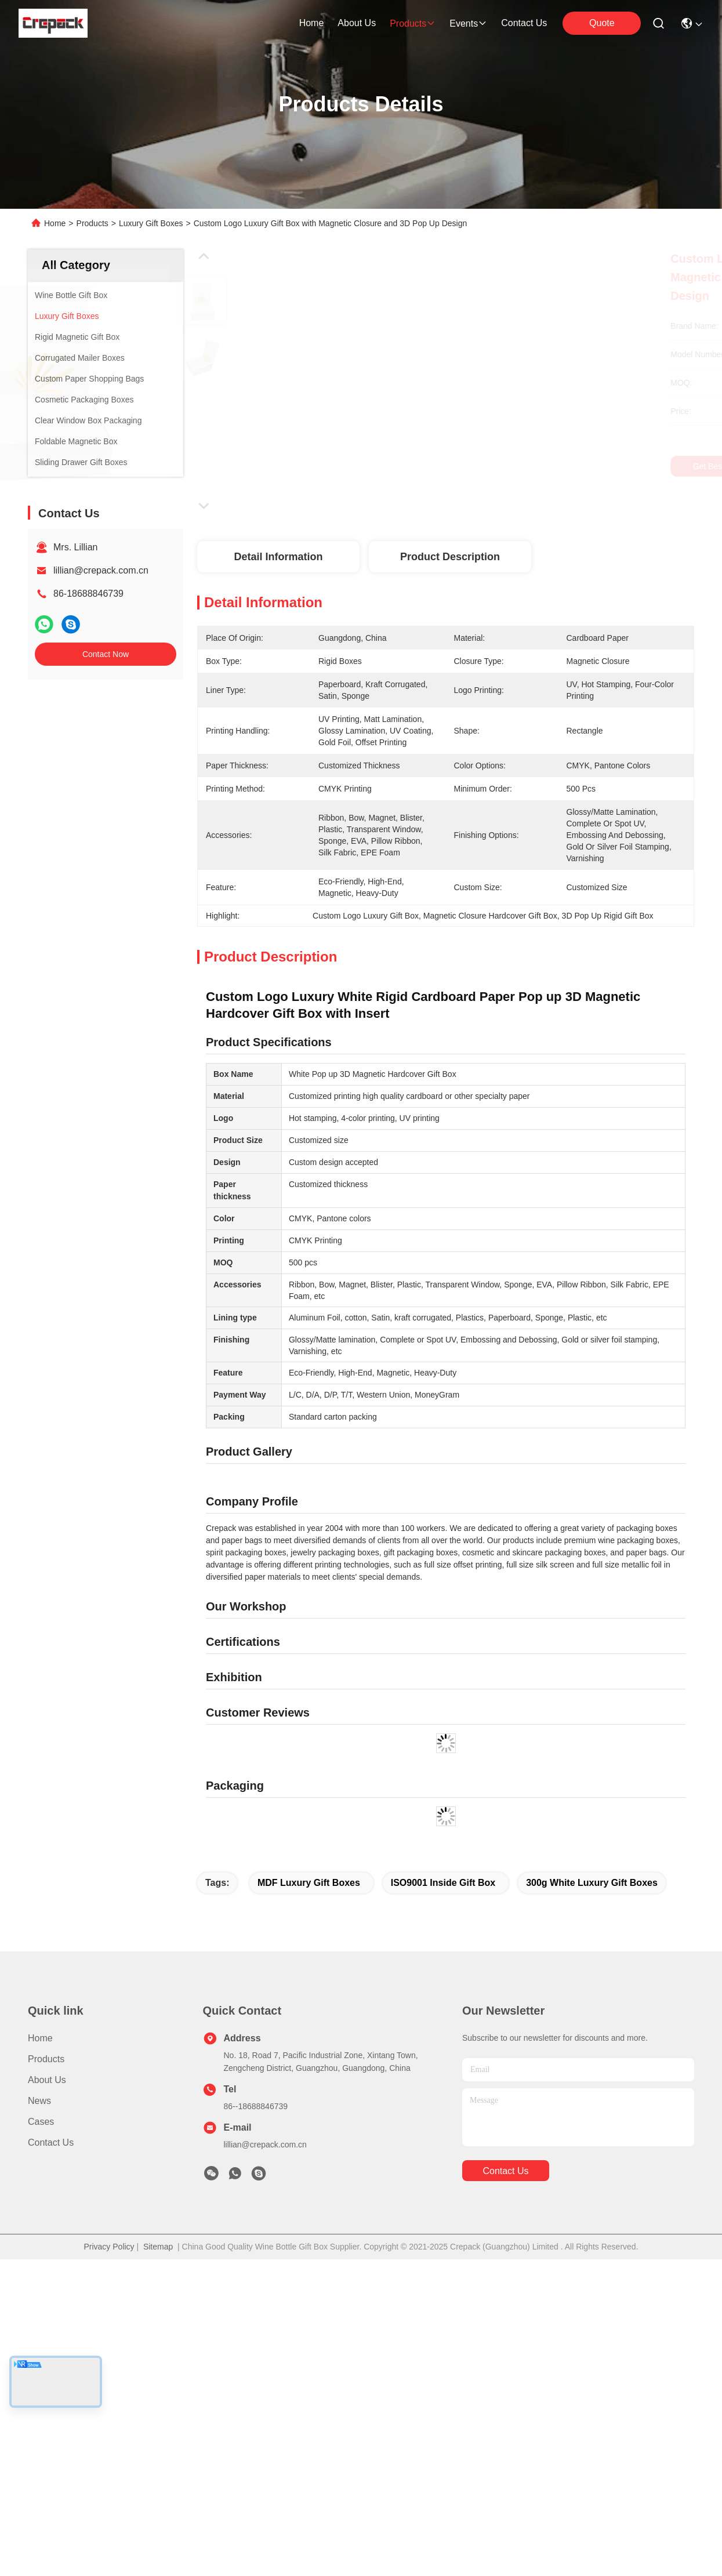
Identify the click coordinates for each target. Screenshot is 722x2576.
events (468, 23)
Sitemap (158, 2493)
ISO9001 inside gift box (443, 2129)
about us (357, 23)
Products (92, 223)
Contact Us (51, 2389)
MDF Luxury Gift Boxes (308, 2129)
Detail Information (278, 557)
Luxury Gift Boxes (151, 223)
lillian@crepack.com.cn (100, 570)
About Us (47, 2326)
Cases (41, 2368)
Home (311, 23)
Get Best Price (549, 466)
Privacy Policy (109, 2493)
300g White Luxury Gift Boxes (592, 2129)
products (413, 23)
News (39, 2347)
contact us (524, 23)
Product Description (450, 557)
